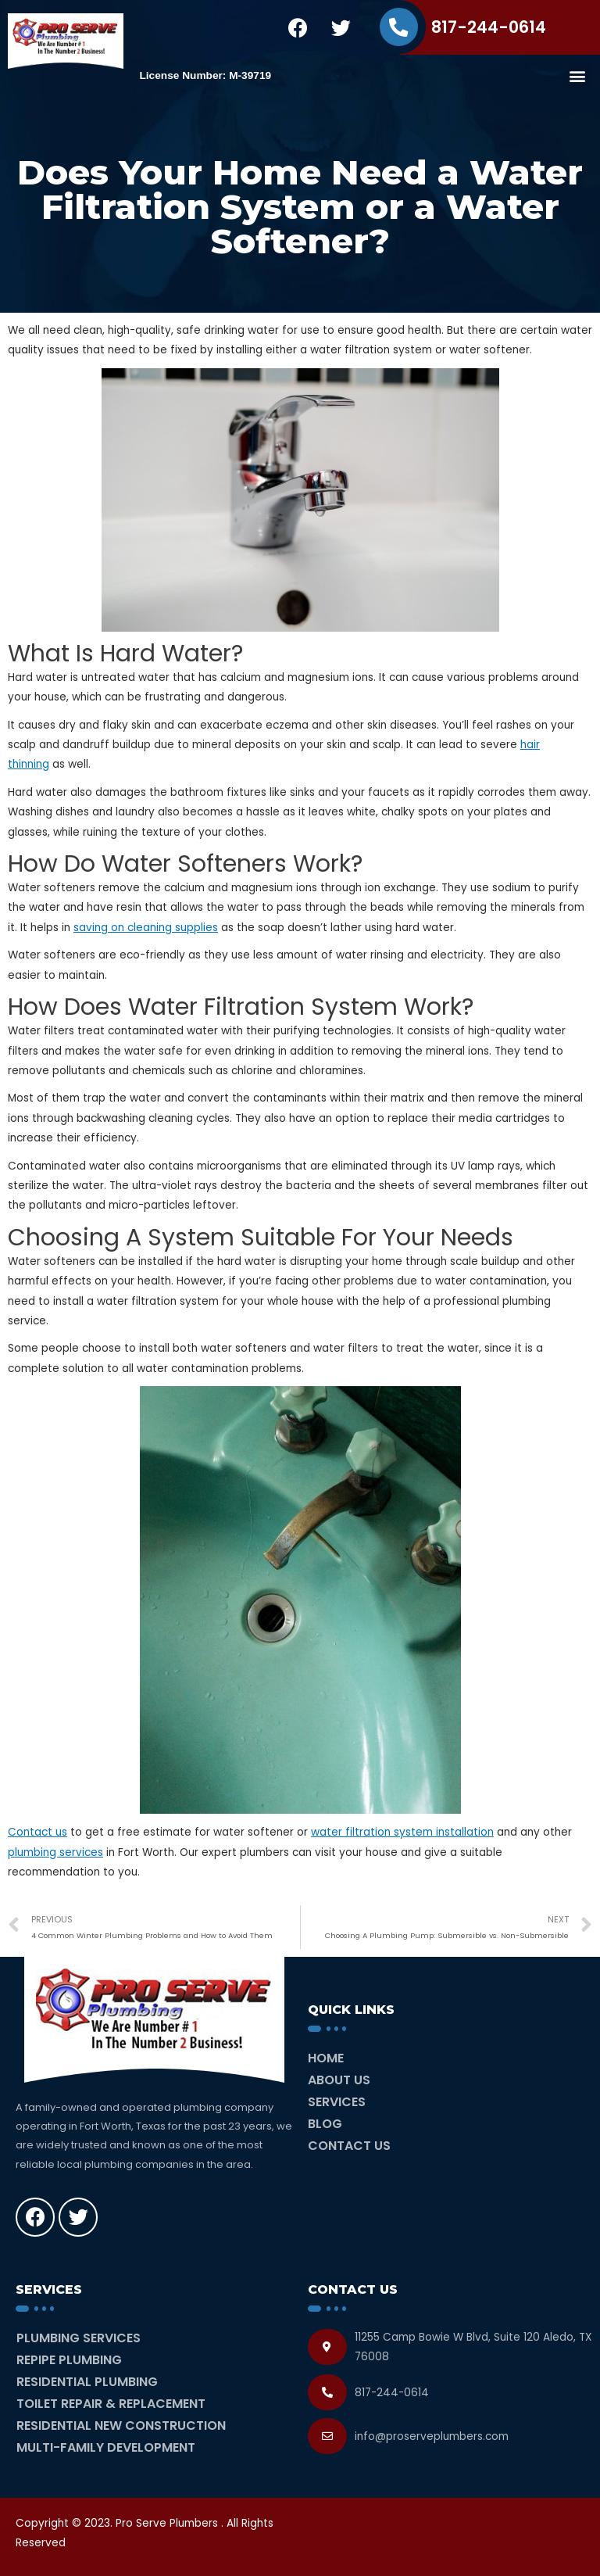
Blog (325, 2124)
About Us (339, 2080)
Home (326, 2058)
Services (337, 2102)
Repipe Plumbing (69, 2360)
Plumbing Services (78, 2338)
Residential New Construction (121, 2425)
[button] (577, 75)
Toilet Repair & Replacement (110, 2404)
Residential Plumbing (87, 2382)
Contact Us (349, 2146)
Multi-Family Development (105, 2447)
